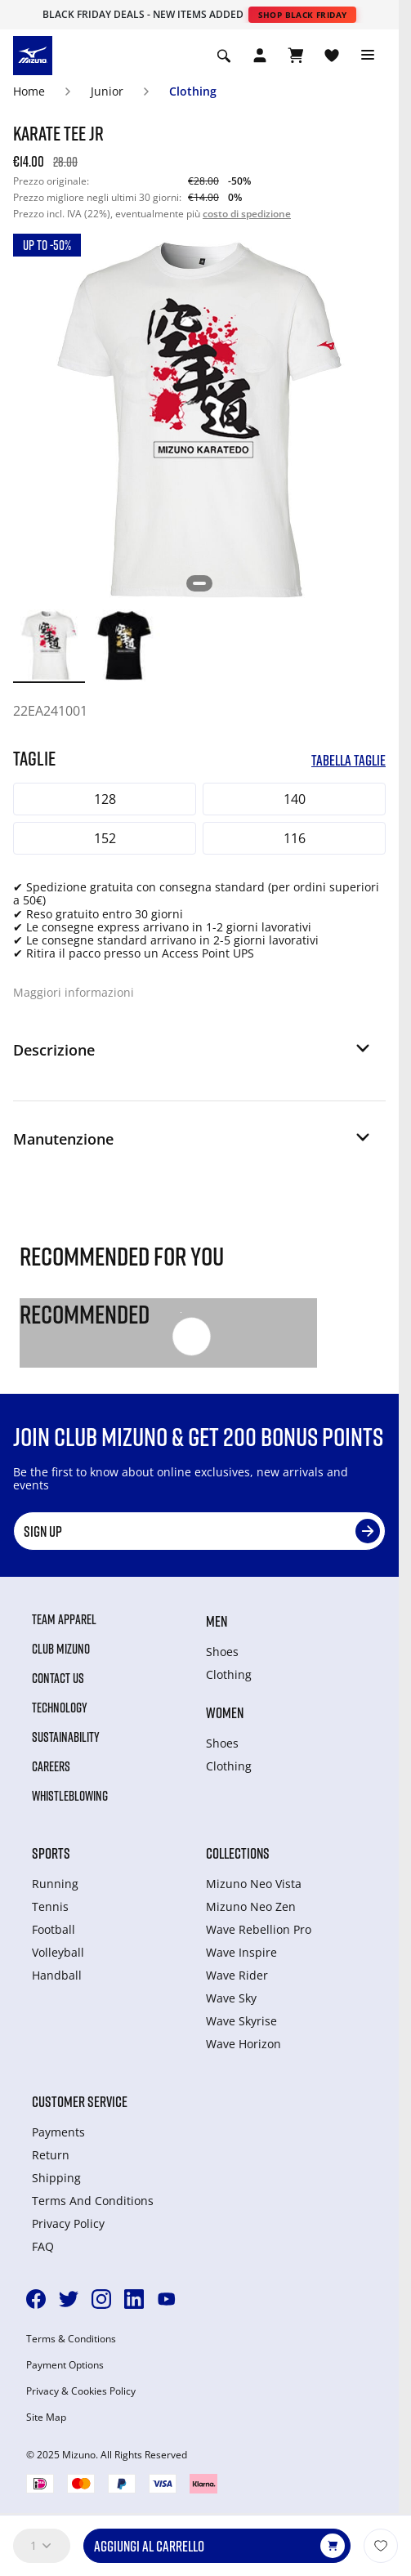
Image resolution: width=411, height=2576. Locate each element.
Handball (57, 1975)
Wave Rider (237, 1975)
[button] (193, 1056)
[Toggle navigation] (367, 55)
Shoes (222, 1651)
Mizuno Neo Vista (254, 1883)
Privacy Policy (68, 2223)
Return (50, 2155)
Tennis (50, 1906)
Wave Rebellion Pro (258, 1929)
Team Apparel (64, 1619)
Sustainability (66, 1737)
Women (224, 1712)
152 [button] (105, 838)
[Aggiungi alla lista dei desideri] (381, 2546)
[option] (49, 645)
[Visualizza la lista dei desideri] (332, 55)
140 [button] (295, 799)
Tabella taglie (348, 760)
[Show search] (224, 55)
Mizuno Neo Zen (251, 1906)
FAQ (43, 2246)
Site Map (46, 2417)
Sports (51, 1853)
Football (53, 1929)
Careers (51, 1766)
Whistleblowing (70, 1796)
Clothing (193, 91)
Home (29, 91)
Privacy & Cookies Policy (81, 2391)
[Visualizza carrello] (296, 55)
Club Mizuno (61, 1649)
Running (55, 1883)
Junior (107, 91)
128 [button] (105, 799)
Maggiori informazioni (73, 992)
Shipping (56, 2177)
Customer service (79, 2101)
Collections (238, 1853)
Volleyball (58, 1952)
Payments (58, 2132)
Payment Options (65, 2365)
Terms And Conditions (93, 2200)
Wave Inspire (241, 1952)
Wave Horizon (243, 2043)
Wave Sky (231, 1998)
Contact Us (58, 1678)
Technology (59, 1707)
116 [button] (295, 838)
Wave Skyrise (241, 2021)
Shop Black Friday (302, 14)
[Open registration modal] (260, 55)
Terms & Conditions (71, 2339)
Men (216, 1621)
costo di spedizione (247, 214)
